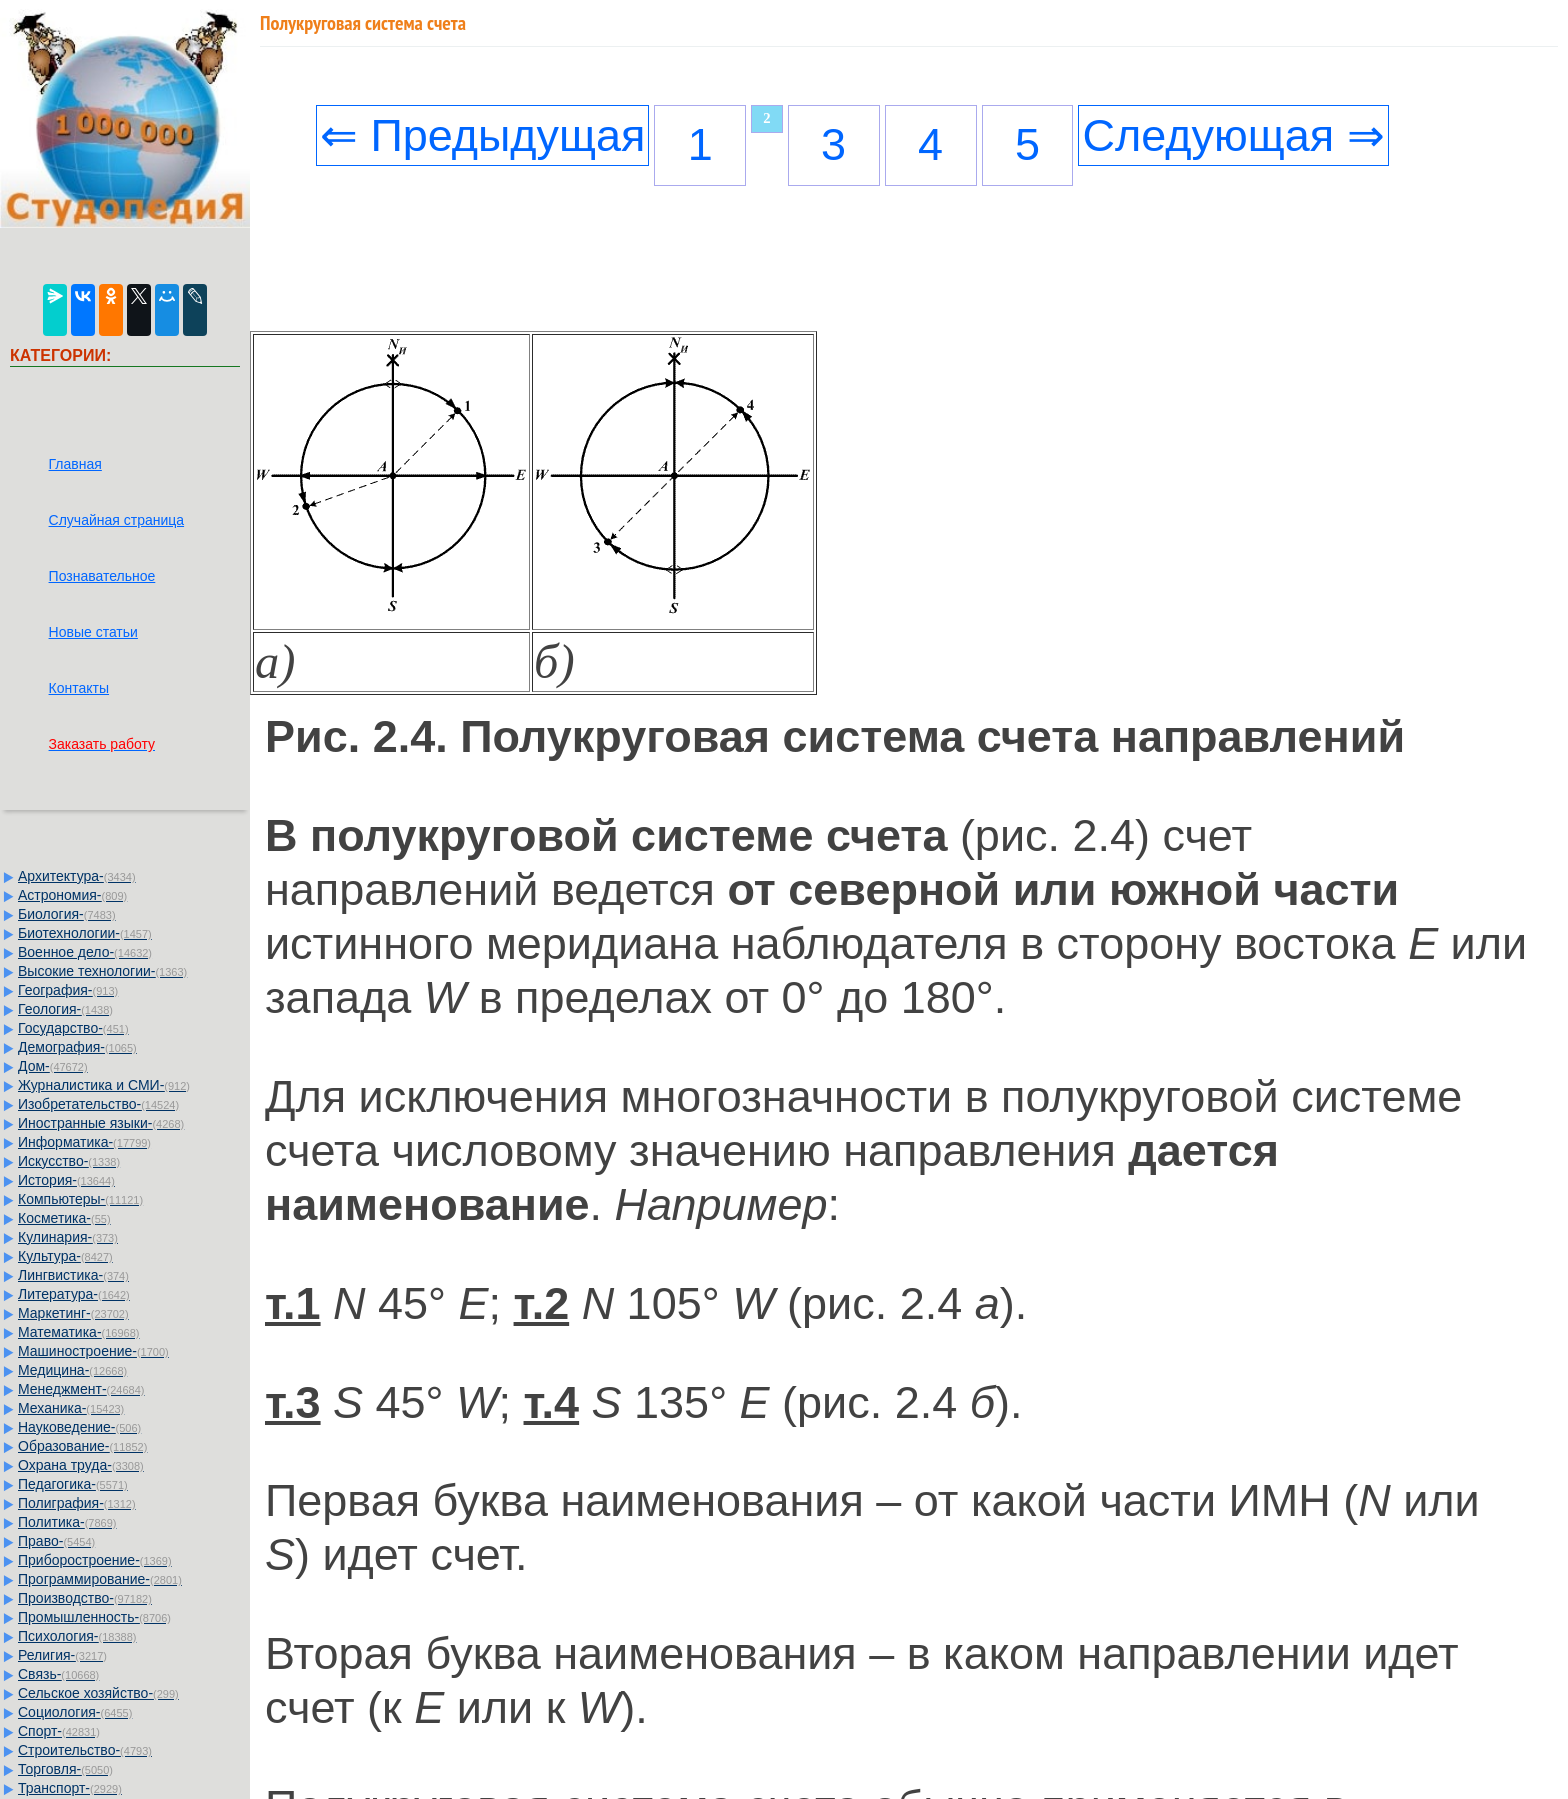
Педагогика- (73, 1484)
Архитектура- (77, 876)
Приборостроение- (95, 1560)
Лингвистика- (73, 1275)
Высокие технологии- (102, 971)
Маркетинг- (73, 1313)
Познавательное (102, 576)
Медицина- (72, 1370)
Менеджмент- (81, 1389)
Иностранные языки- (101, 1123)
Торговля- (65, 1769)
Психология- (77, 1636)
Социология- (75, 1712)
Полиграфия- (77, 1503)
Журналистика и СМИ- (104, 1085)
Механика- (71, 1408)
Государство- (73, 1028)
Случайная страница (117, 520)
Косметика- (64, 1218)
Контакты (79, 688)
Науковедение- (79, 1427)
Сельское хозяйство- (98, 1693)
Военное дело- (85, 952)
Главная (75, 464)
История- (66, 1180)
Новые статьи (93, 632)
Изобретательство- (98, 1104)
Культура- (65, 1256)
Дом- (53, 1066)
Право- (56, 1541)
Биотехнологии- (85, 933)
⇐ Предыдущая (483, 135)
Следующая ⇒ (1233, 135)
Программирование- (100, 1579)
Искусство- (69, 1161)
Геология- (65, 1009)
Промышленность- (94, 1617)
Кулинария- (68, 1237)
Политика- (67, 1522)
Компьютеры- (80, 1199)
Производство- (85, 1598)
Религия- (62, 1655)
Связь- (58, 1674)
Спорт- (59, 1731)
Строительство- (85, 1750)
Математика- (78, 1332)
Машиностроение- (93, 1351)
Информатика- (84, 1142)
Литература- (74, 1294)
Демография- (77, 1047)
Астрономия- (72, 895)
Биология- (67, 914)
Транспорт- (70, 1788)
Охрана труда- (81, 1465)
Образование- (82, 1446)
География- (68, 990)
